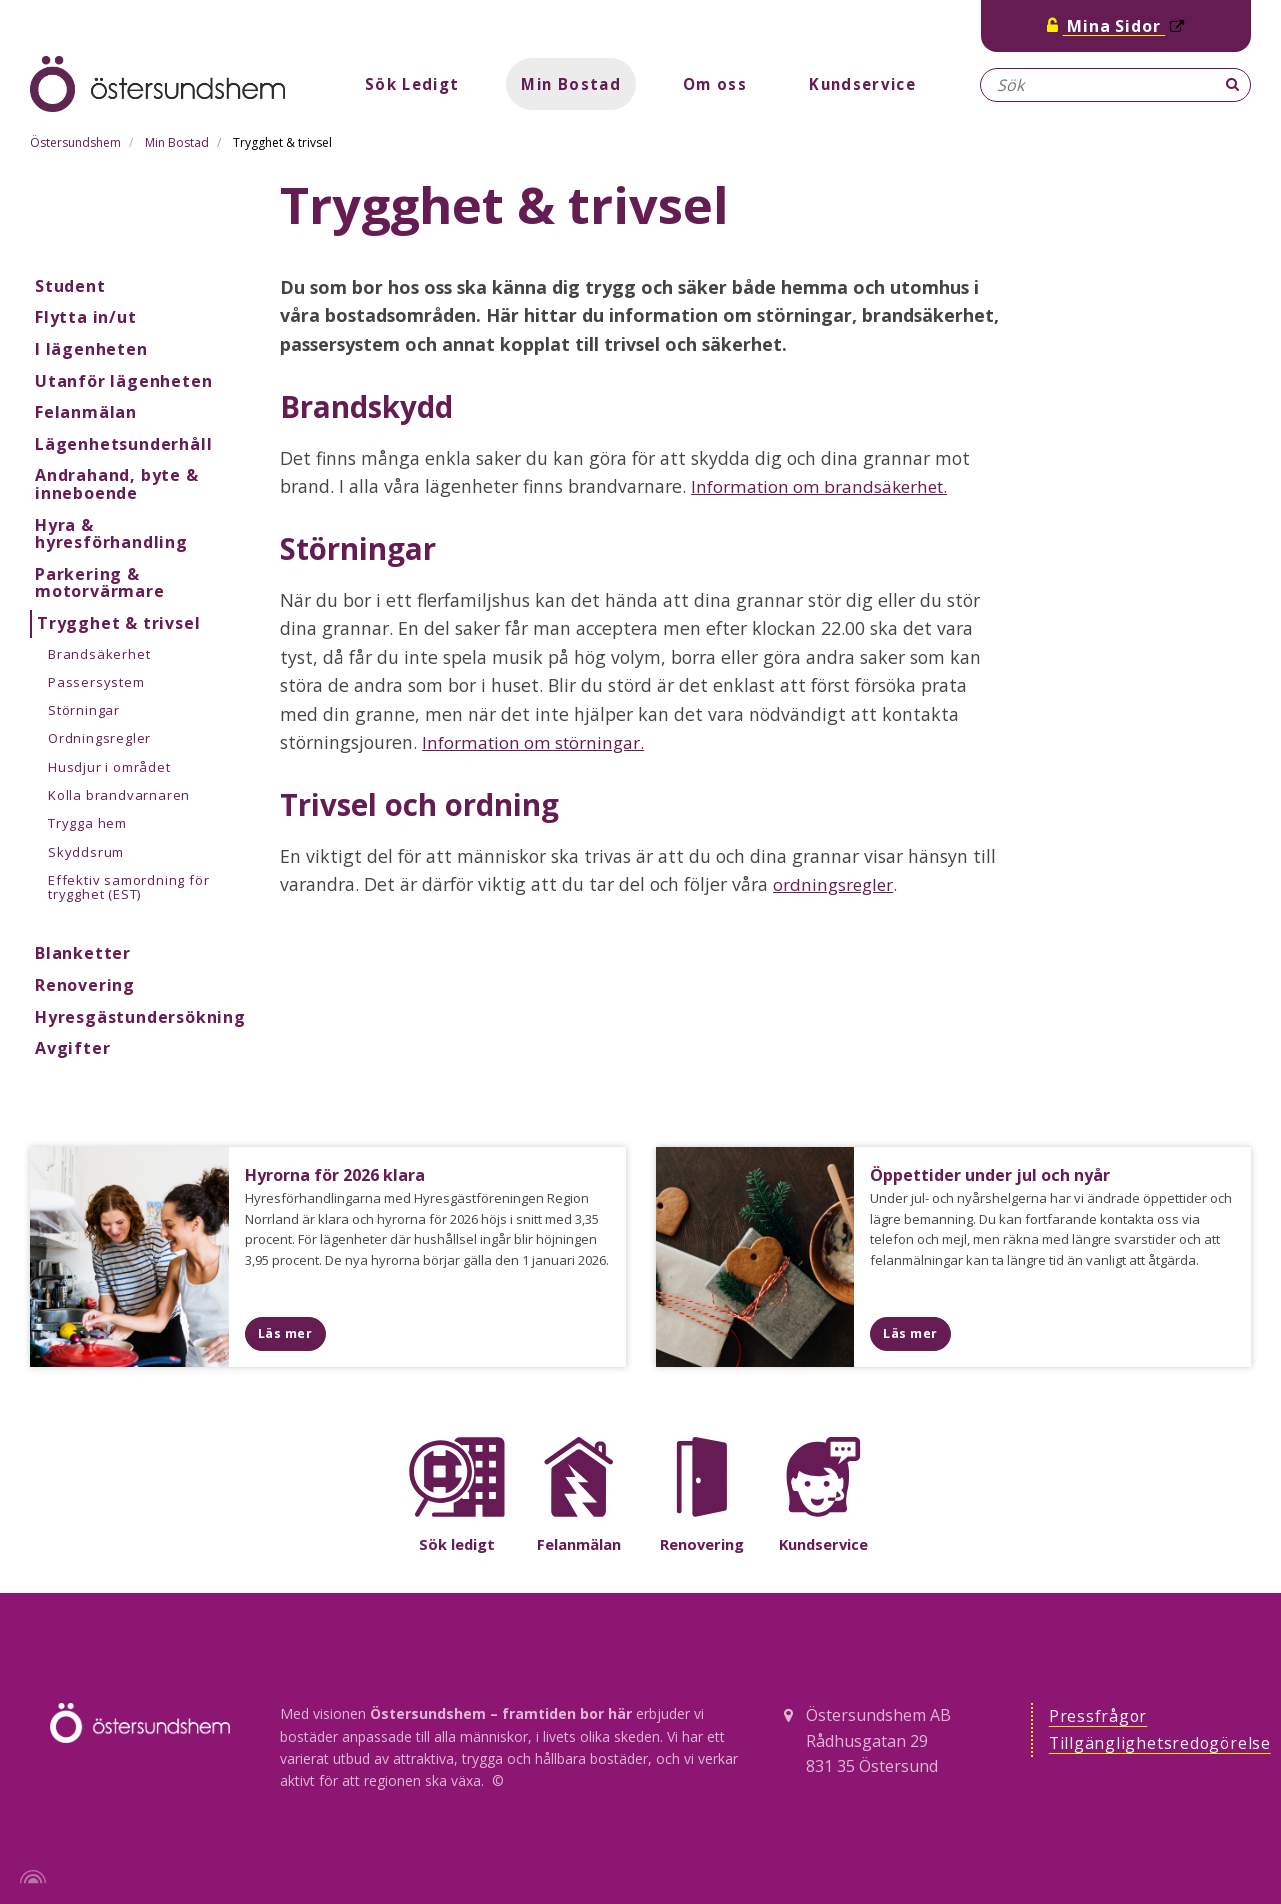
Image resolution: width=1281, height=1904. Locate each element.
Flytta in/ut (86, 317)
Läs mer (285, 1333)
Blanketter (83, 953)
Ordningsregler (99, 738)
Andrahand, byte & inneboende (117, 484)
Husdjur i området (109, 767)
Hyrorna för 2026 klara (338, 1174)
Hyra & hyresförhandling (111, 534)
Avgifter (72, 1048)
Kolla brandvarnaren (119, 795)
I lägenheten (91, 349)
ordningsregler (835, 884)
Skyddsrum (86, 852)
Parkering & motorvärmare (100, 583)
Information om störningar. (536, 742)
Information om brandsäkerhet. (823, 486)
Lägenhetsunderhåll (123, 444)
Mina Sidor (1116, 26)
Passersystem (96, 682)
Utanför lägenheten (123, 381)
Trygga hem (87, 823)
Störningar (84, 710)
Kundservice (869, 84)
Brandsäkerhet (99, 654)
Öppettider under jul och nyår (994, 1174)
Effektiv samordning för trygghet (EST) (128, 887)
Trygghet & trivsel (118, 623)
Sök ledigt (457, 1544)
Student (70, 286)
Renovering (85, 985)
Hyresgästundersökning (140, 1017)
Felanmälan (86, 412)
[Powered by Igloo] (30, 1877)
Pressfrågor (1099, 1716)
